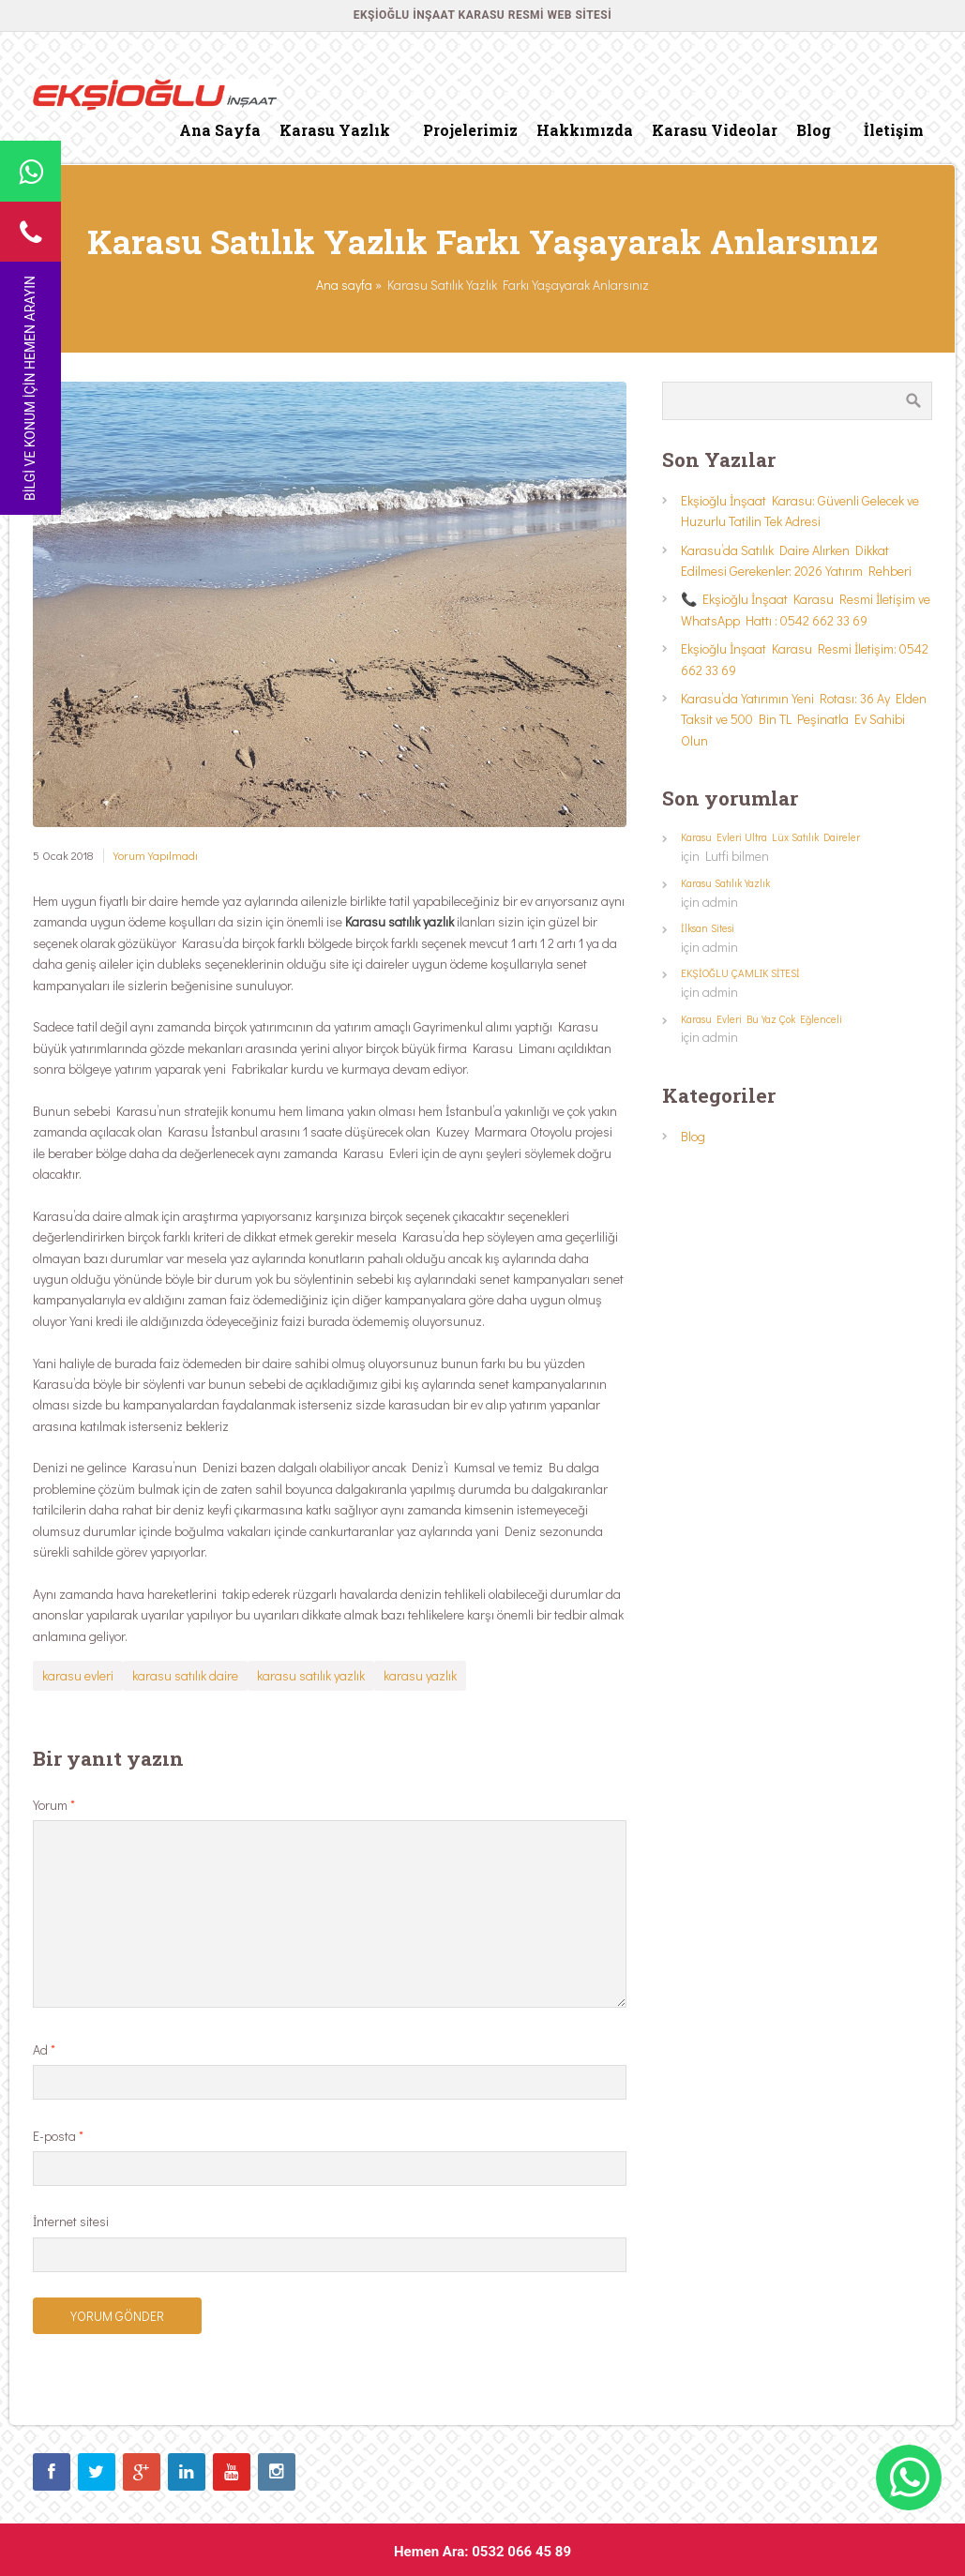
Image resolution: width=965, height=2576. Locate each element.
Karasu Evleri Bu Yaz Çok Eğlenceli (761, 1019)
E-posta (58, 2136)
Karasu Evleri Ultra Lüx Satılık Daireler (770, 837)
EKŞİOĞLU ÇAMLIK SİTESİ (740, 973)
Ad (44, 2049)
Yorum (54, 1805)
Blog (693, 1136)
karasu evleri (77, 1675)
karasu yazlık (420, 1675)
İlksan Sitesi (707, 928)
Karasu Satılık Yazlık (725, 883)
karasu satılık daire (185, 1675)
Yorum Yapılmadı (155, 855)
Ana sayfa (344, 285)
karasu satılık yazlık (311, 1675)
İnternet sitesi (71, 2221)
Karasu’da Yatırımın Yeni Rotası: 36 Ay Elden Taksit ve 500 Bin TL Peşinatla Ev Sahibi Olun (804, 719)
